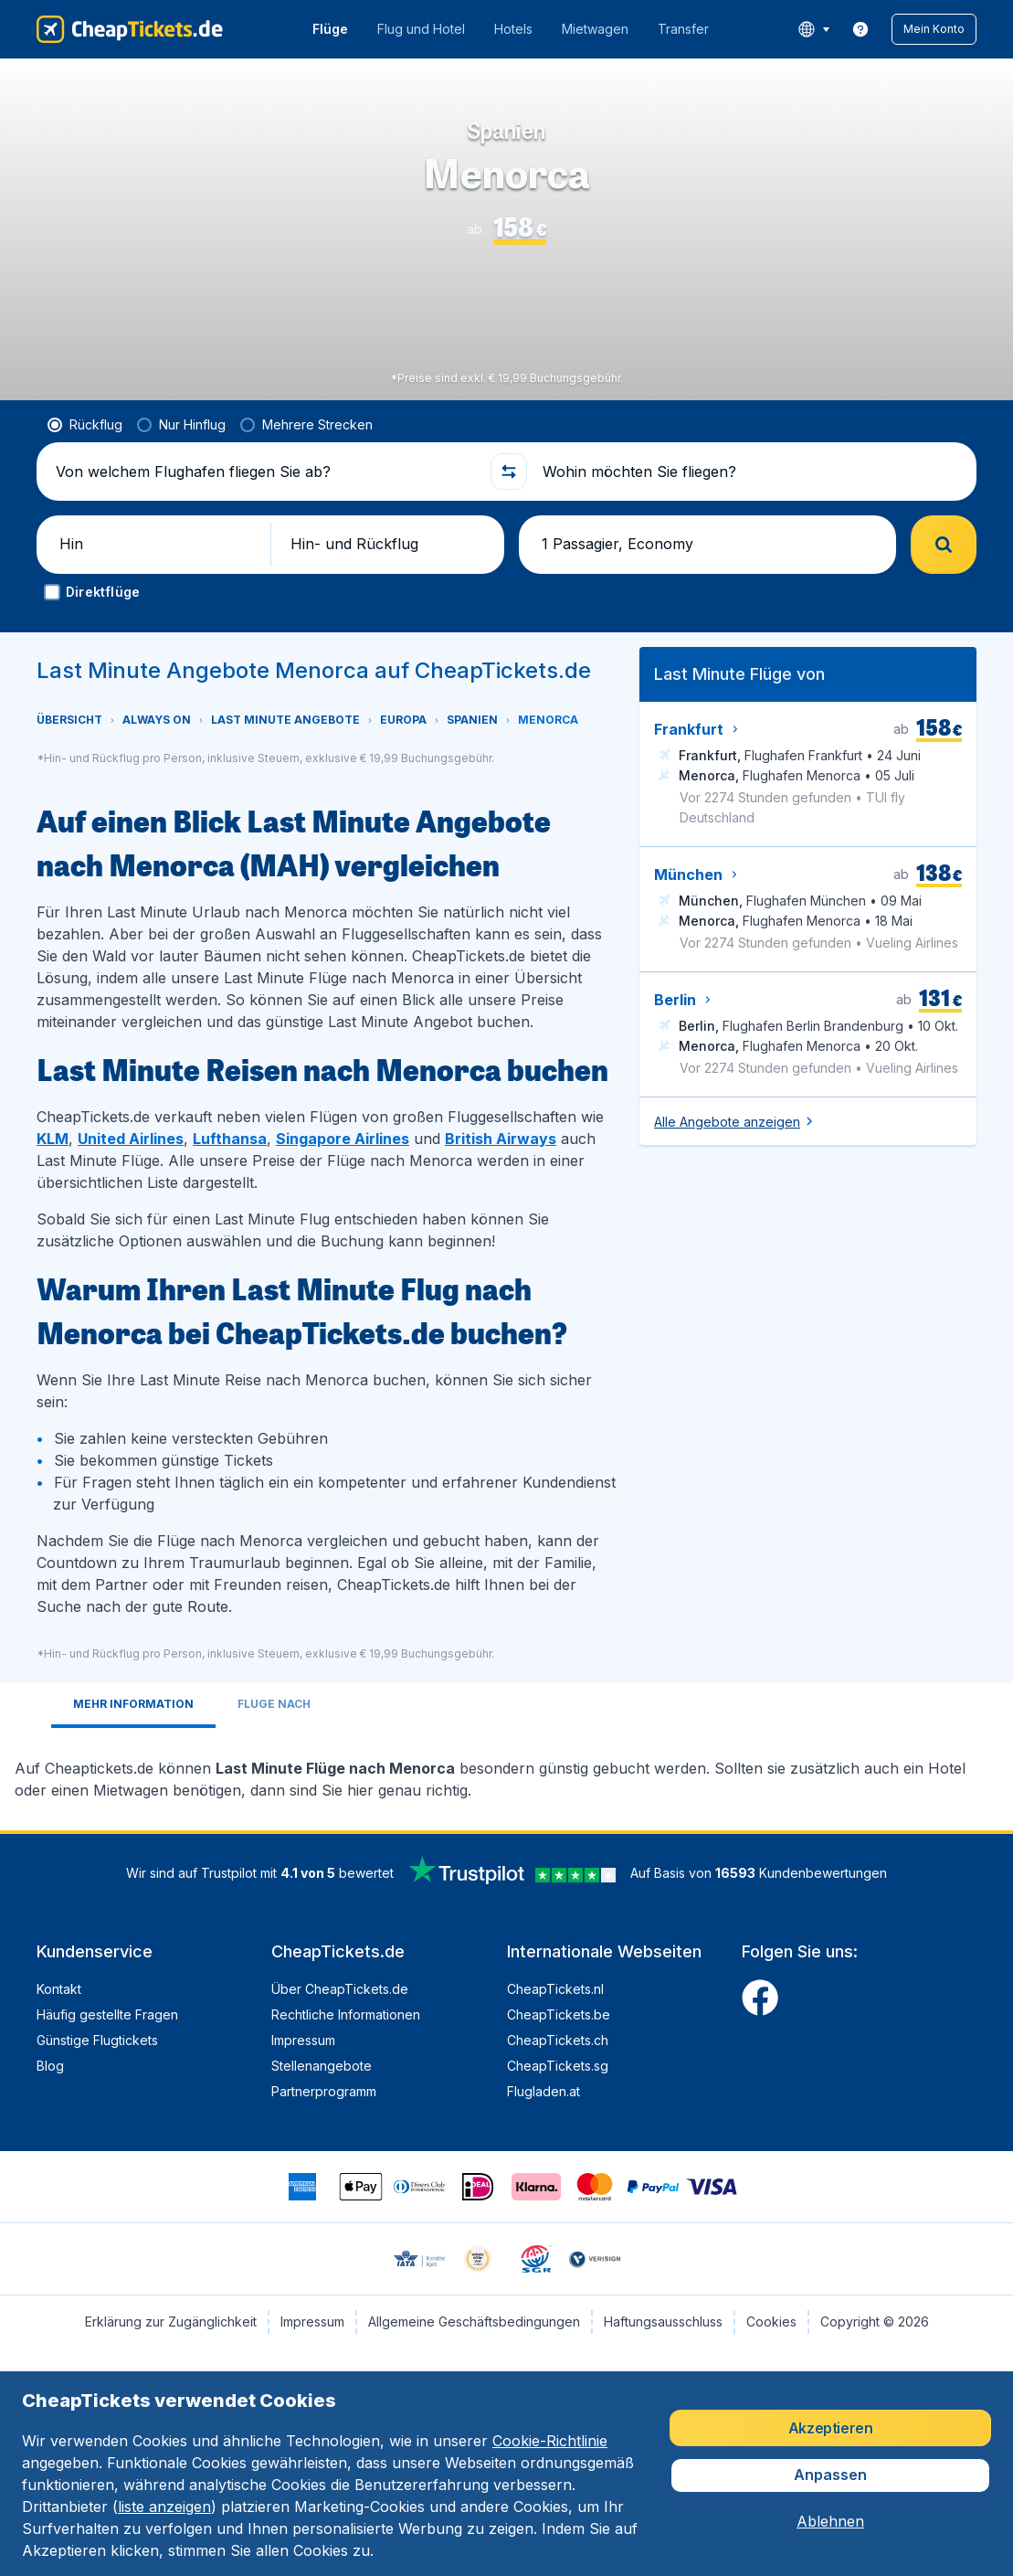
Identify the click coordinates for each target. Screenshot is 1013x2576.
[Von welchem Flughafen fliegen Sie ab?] (265, 471)
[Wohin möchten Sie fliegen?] (752, 471)
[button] (934, 29)
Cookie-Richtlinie (549, 2441)
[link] (860, 29)
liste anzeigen (164, 2506)
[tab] (133, 1705)
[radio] (84, 425)
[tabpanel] (506, 1772)
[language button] (813, 29)
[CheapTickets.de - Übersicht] (130, 29)
